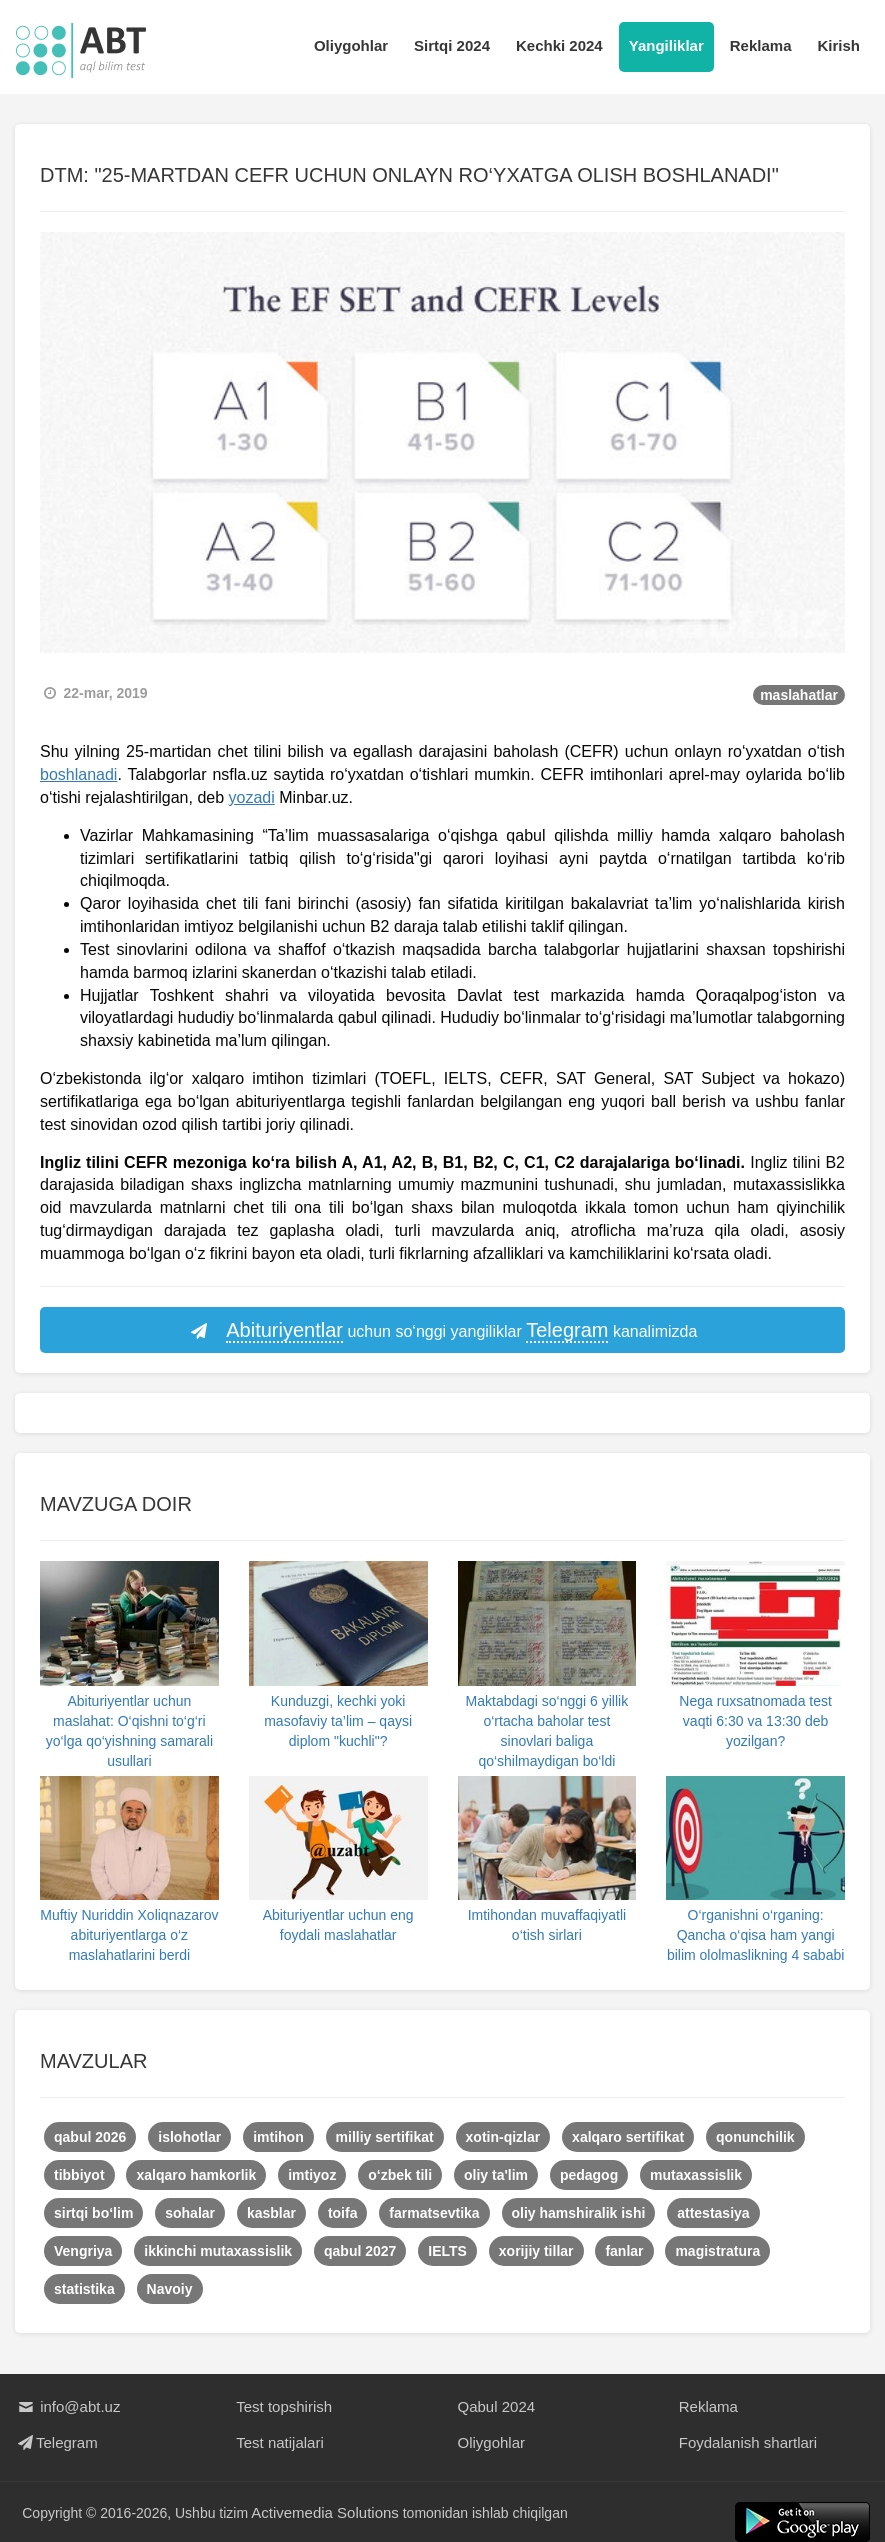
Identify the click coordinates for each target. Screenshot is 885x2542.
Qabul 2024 (497, 2406)
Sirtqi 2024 (452, 45)
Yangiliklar (666, 45)
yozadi (252, 797)
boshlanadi (78, 774)
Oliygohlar (351, 45)
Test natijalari (280, 2442)
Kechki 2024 (559, 45)
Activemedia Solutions (326, 2512)
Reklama (761, 45)
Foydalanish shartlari (748, 2442)
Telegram (56, 2442)
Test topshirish (284, 2406)
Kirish (838, 45)
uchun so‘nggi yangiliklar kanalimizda (443, 1331)
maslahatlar (799, 695)
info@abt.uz (67, 2406)
